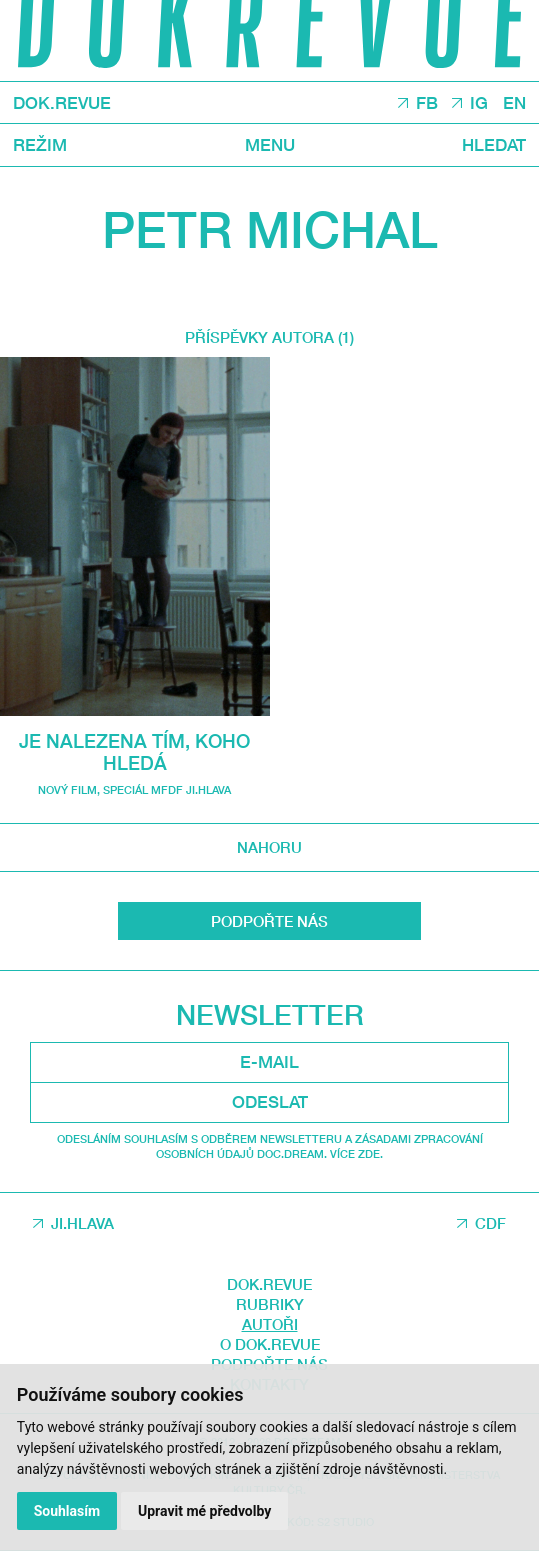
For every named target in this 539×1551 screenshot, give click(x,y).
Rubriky (270, 1304)
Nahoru (269, 847)
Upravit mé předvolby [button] (204, 1511)
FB (427, 104)
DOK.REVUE (62, 103)
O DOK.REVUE (270, 1344)
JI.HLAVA (82, 1223)
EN (514, 104)
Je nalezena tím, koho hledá (134, 751)
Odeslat (270, 1101)
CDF (490, 1223)
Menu (270, 145)
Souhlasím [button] (67, 1511)
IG (479, 104)
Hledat (494, 145)
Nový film (67, 789)
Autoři (270, 1324)
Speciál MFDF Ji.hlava (167, 789)
